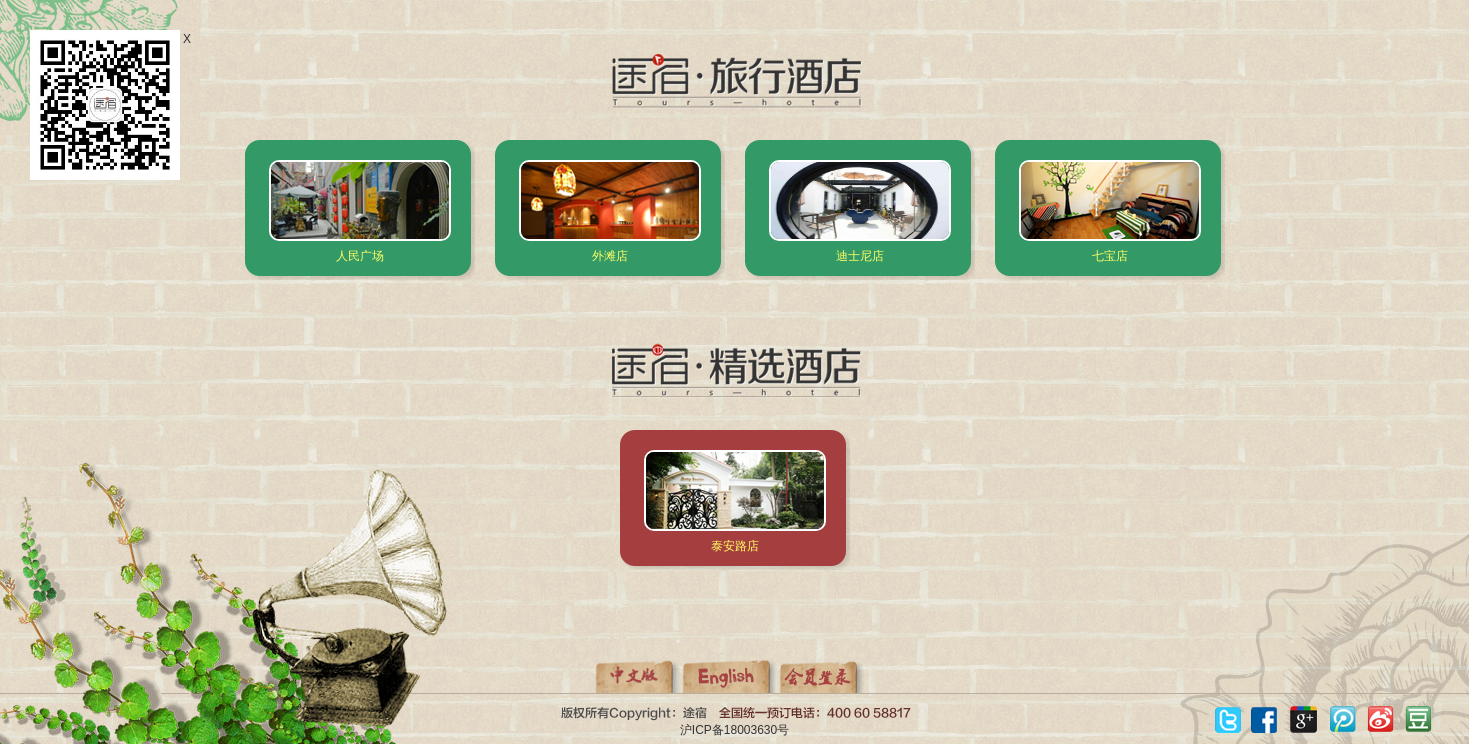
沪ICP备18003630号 (734, 730)
